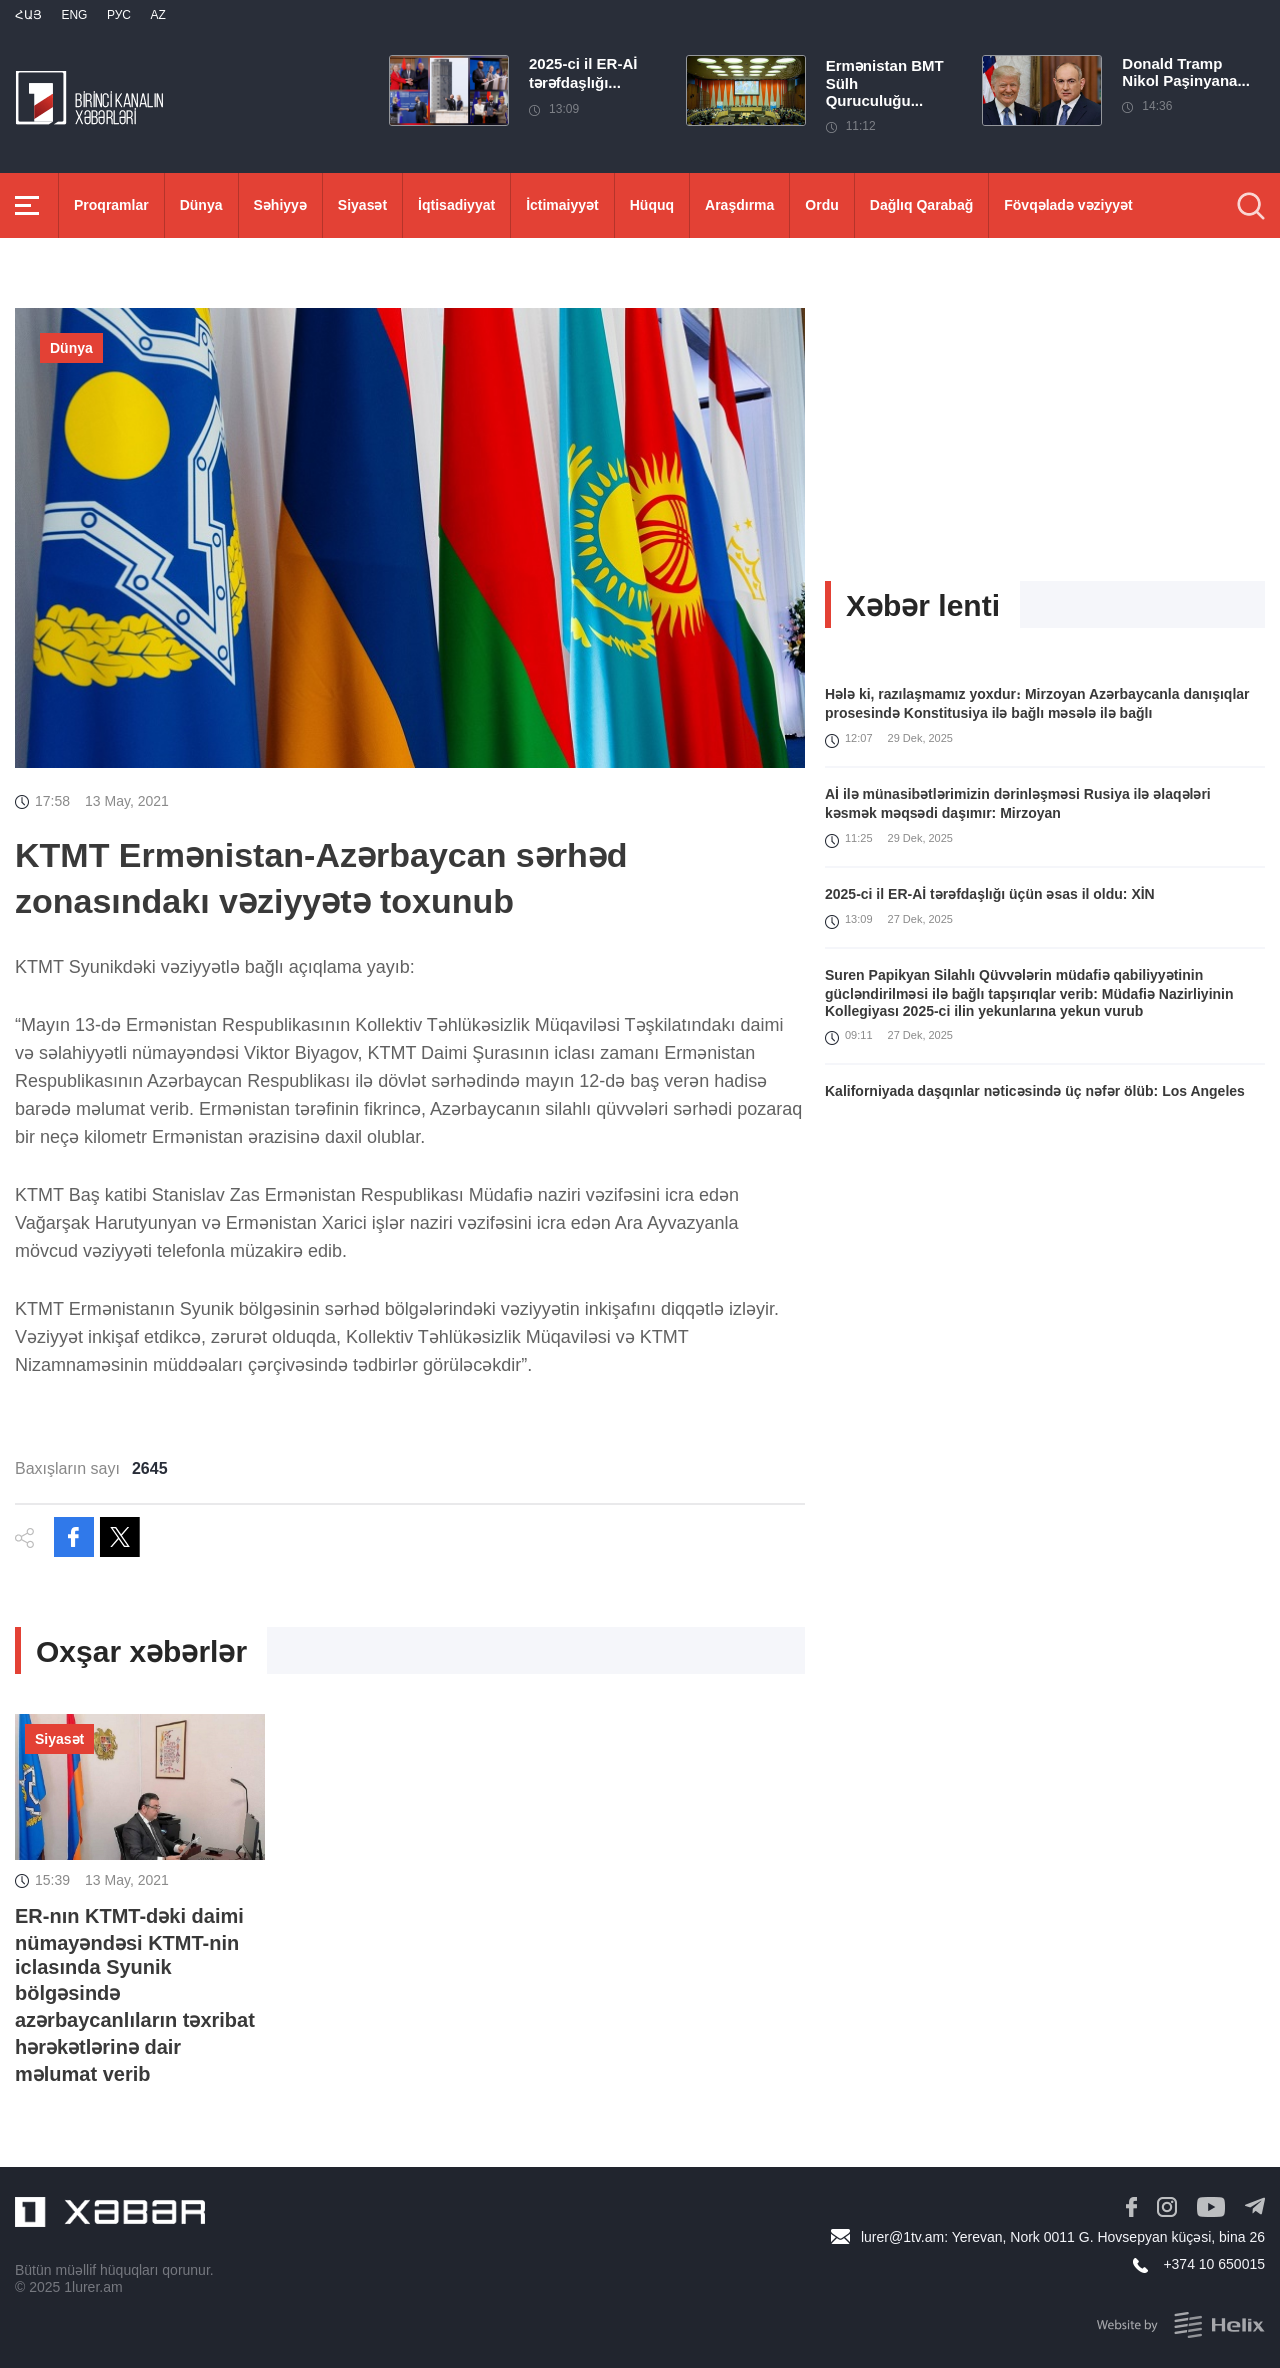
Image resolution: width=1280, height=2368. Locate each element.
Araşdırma (739, 205)
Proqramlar (111, 205)
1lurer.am (93, 2287)
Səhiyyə (280, 205)
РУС (119, 15)
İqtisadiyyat (456, 205)
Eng (74, 15)
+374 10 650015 (1214, 2264)
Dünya (201, 205)
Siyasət (362, 205)
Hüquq (652, 205)
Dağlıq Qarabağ (921, 205)
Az (157, 15)
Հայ (28, 15)
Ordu (821, 205)
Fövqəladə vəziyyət (1068, 205)
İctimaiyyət (562, 205)
